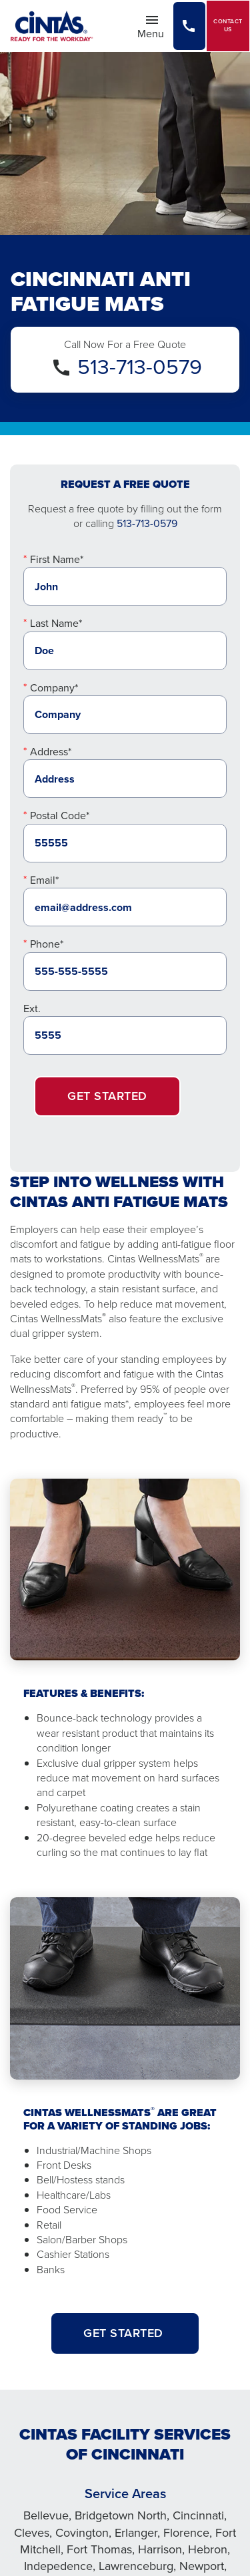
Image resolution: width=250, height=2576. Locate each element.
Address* (50, 751)
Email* (44, 880)
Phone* (46, 944)
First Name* (56, 559)
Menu (154, 26)
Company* (54, 687)
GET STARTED (125, 2333)
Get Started (107, 1096)
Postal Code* (59, 815)
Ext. (32, 1008)
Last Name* (56, 623)
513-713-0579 (139, 367)
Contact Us (228, 25)
